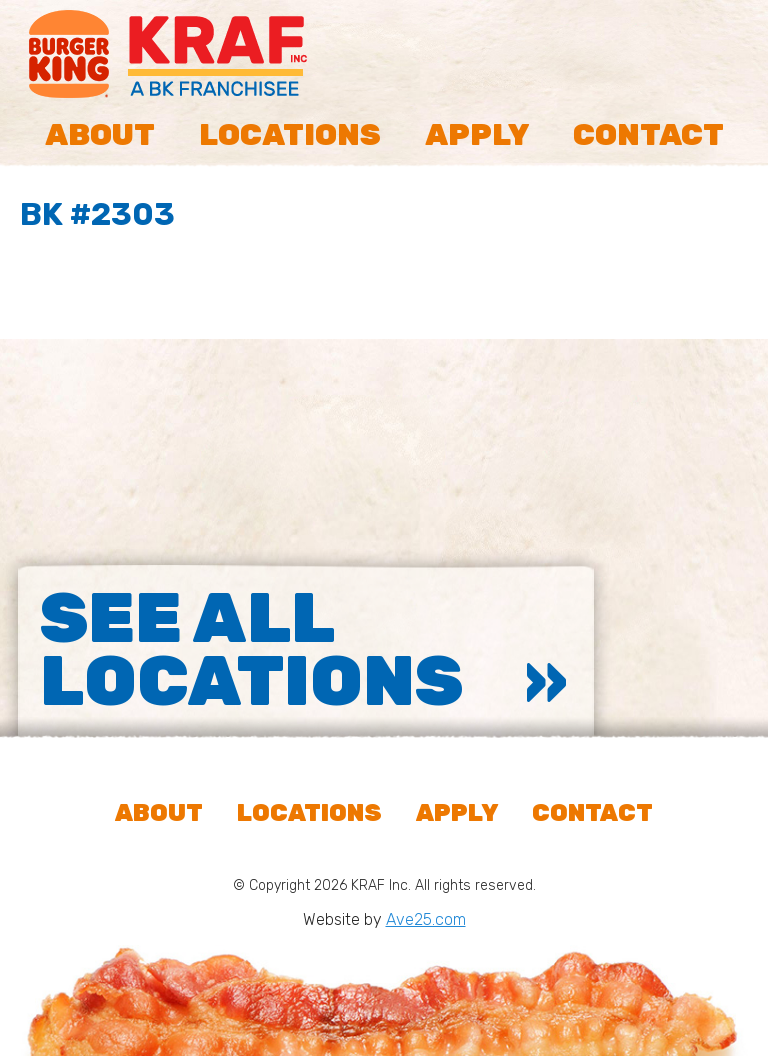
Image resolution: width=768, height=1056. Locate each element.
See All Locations (251, 650)
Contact (648, 135)
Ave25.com (426, 919)
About (100, 135)
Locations (290, 135)
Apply (477, 135)
